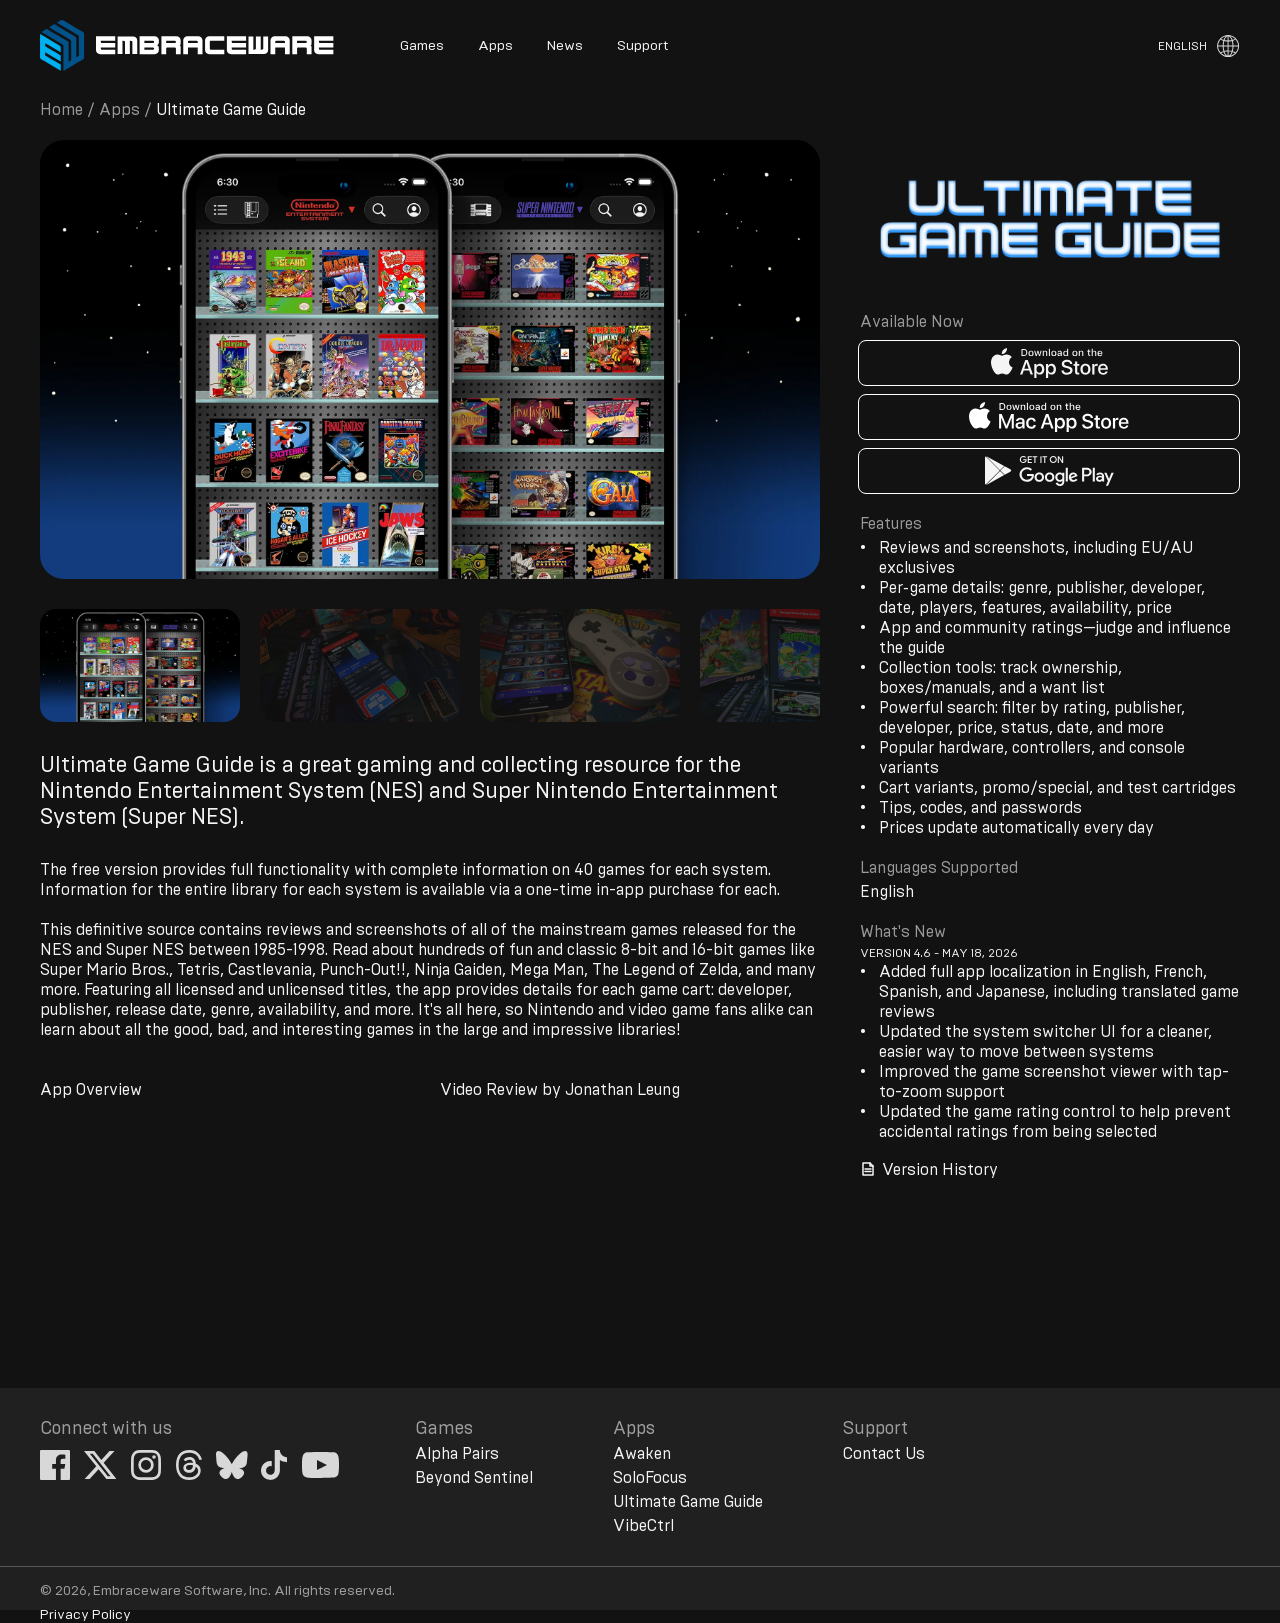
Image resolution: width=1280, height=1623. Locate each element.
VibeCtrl (643, 1526)
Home (61, 110)
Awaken (642, 1454)
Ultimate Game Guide (688, 1502)
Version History (929, 1169)
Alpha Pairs (457, 1454)
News (565, 46)
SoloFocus (650, 1478)
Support (642, 46)
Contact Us (884, 1454)
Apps (495, 46)
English (1182, 46)
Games (422, 46)
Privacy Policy (85, 1615)
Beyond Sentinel (474, 1478)
